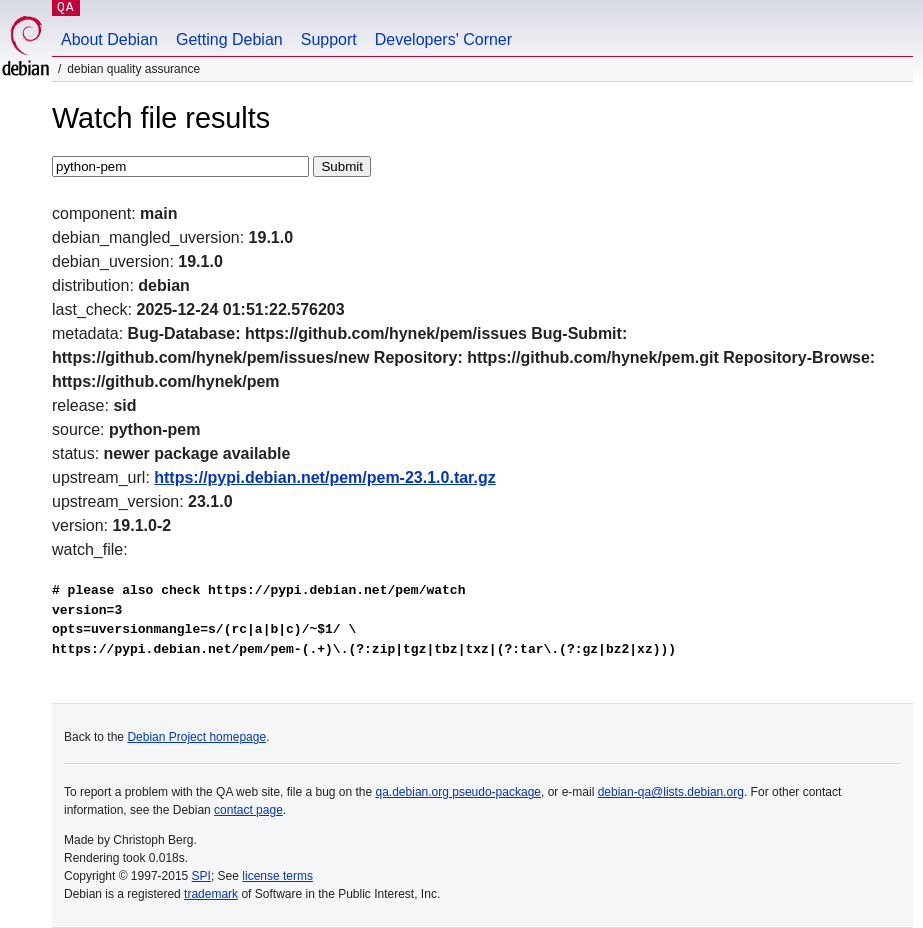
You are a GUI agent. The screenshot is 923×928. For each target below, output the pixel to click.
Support (329, 39)
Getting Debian (229, 39)
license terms (277, 876)
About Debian (109, 39)
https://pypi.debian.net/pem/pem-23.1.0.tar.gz (324, 477)
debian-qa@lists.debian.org (671, 792)
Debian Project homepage (196, 737)
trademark (211, 894)
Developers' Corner (443, 39)
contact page (248, 810)
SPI (201, 876)
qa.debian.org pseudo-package (458, 792)
